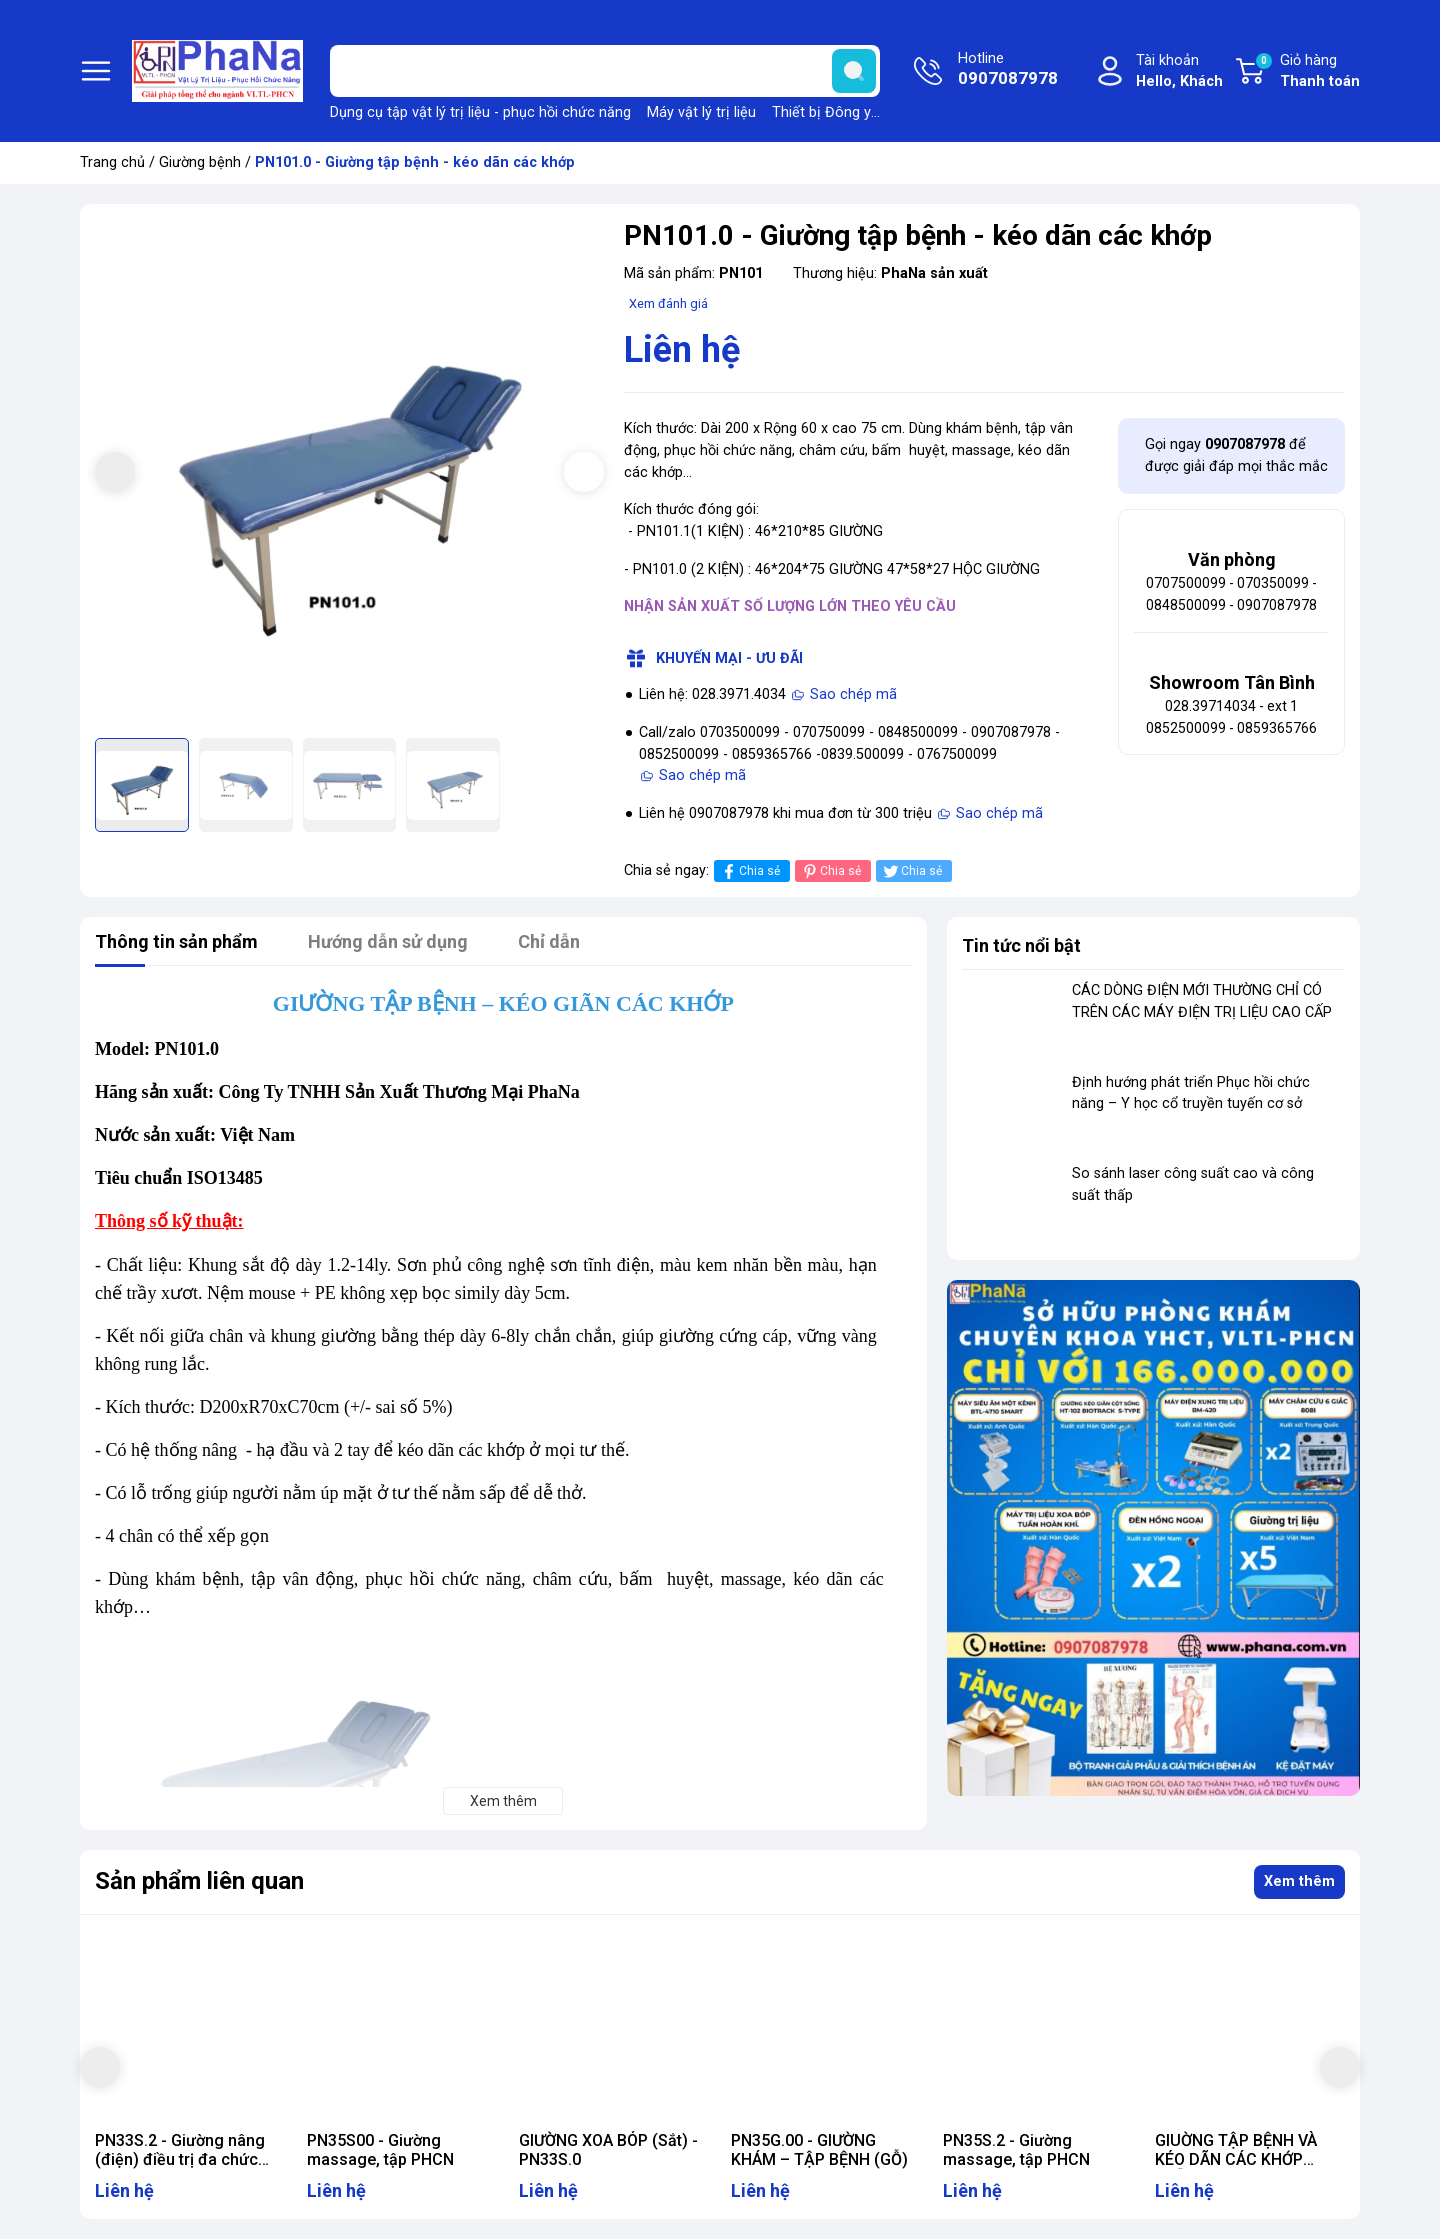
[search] (854, 71)
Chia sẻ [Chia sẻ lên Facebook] (749, 871)
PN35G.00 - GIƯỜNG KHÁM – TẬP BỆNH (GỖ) (819, 2150)
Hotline (1008, 71)
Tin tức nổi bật (1021, 945)
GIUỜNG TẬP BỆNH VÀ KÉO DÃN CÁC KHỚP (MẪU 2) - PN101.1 (1236, 2159)
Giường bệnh (200, 162)
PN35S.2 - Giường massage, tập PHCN (1016, 2150)
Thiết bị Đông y (821, 112)
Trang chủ (112, 162)
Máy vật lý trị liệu (701, 112)
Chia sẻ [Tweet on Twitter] (911, 871)
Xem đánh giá (668, 303)
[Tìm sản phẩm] (605, 71)
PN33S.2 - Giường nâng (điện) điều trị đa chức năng (180, 2159)
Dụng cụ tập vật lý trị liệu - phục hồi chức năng (480, 112)
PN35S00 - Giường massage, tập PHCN (380, 2150)
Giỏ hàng (1307, 72)
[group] (349, 473)
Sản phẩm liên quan (199, 1881)
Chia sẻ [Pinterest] (830, 871)
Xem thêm (1299, 1881)
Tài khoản (1179, 72)
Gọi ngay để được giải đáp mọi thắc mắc (1236, 455)
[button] (584, 472)
